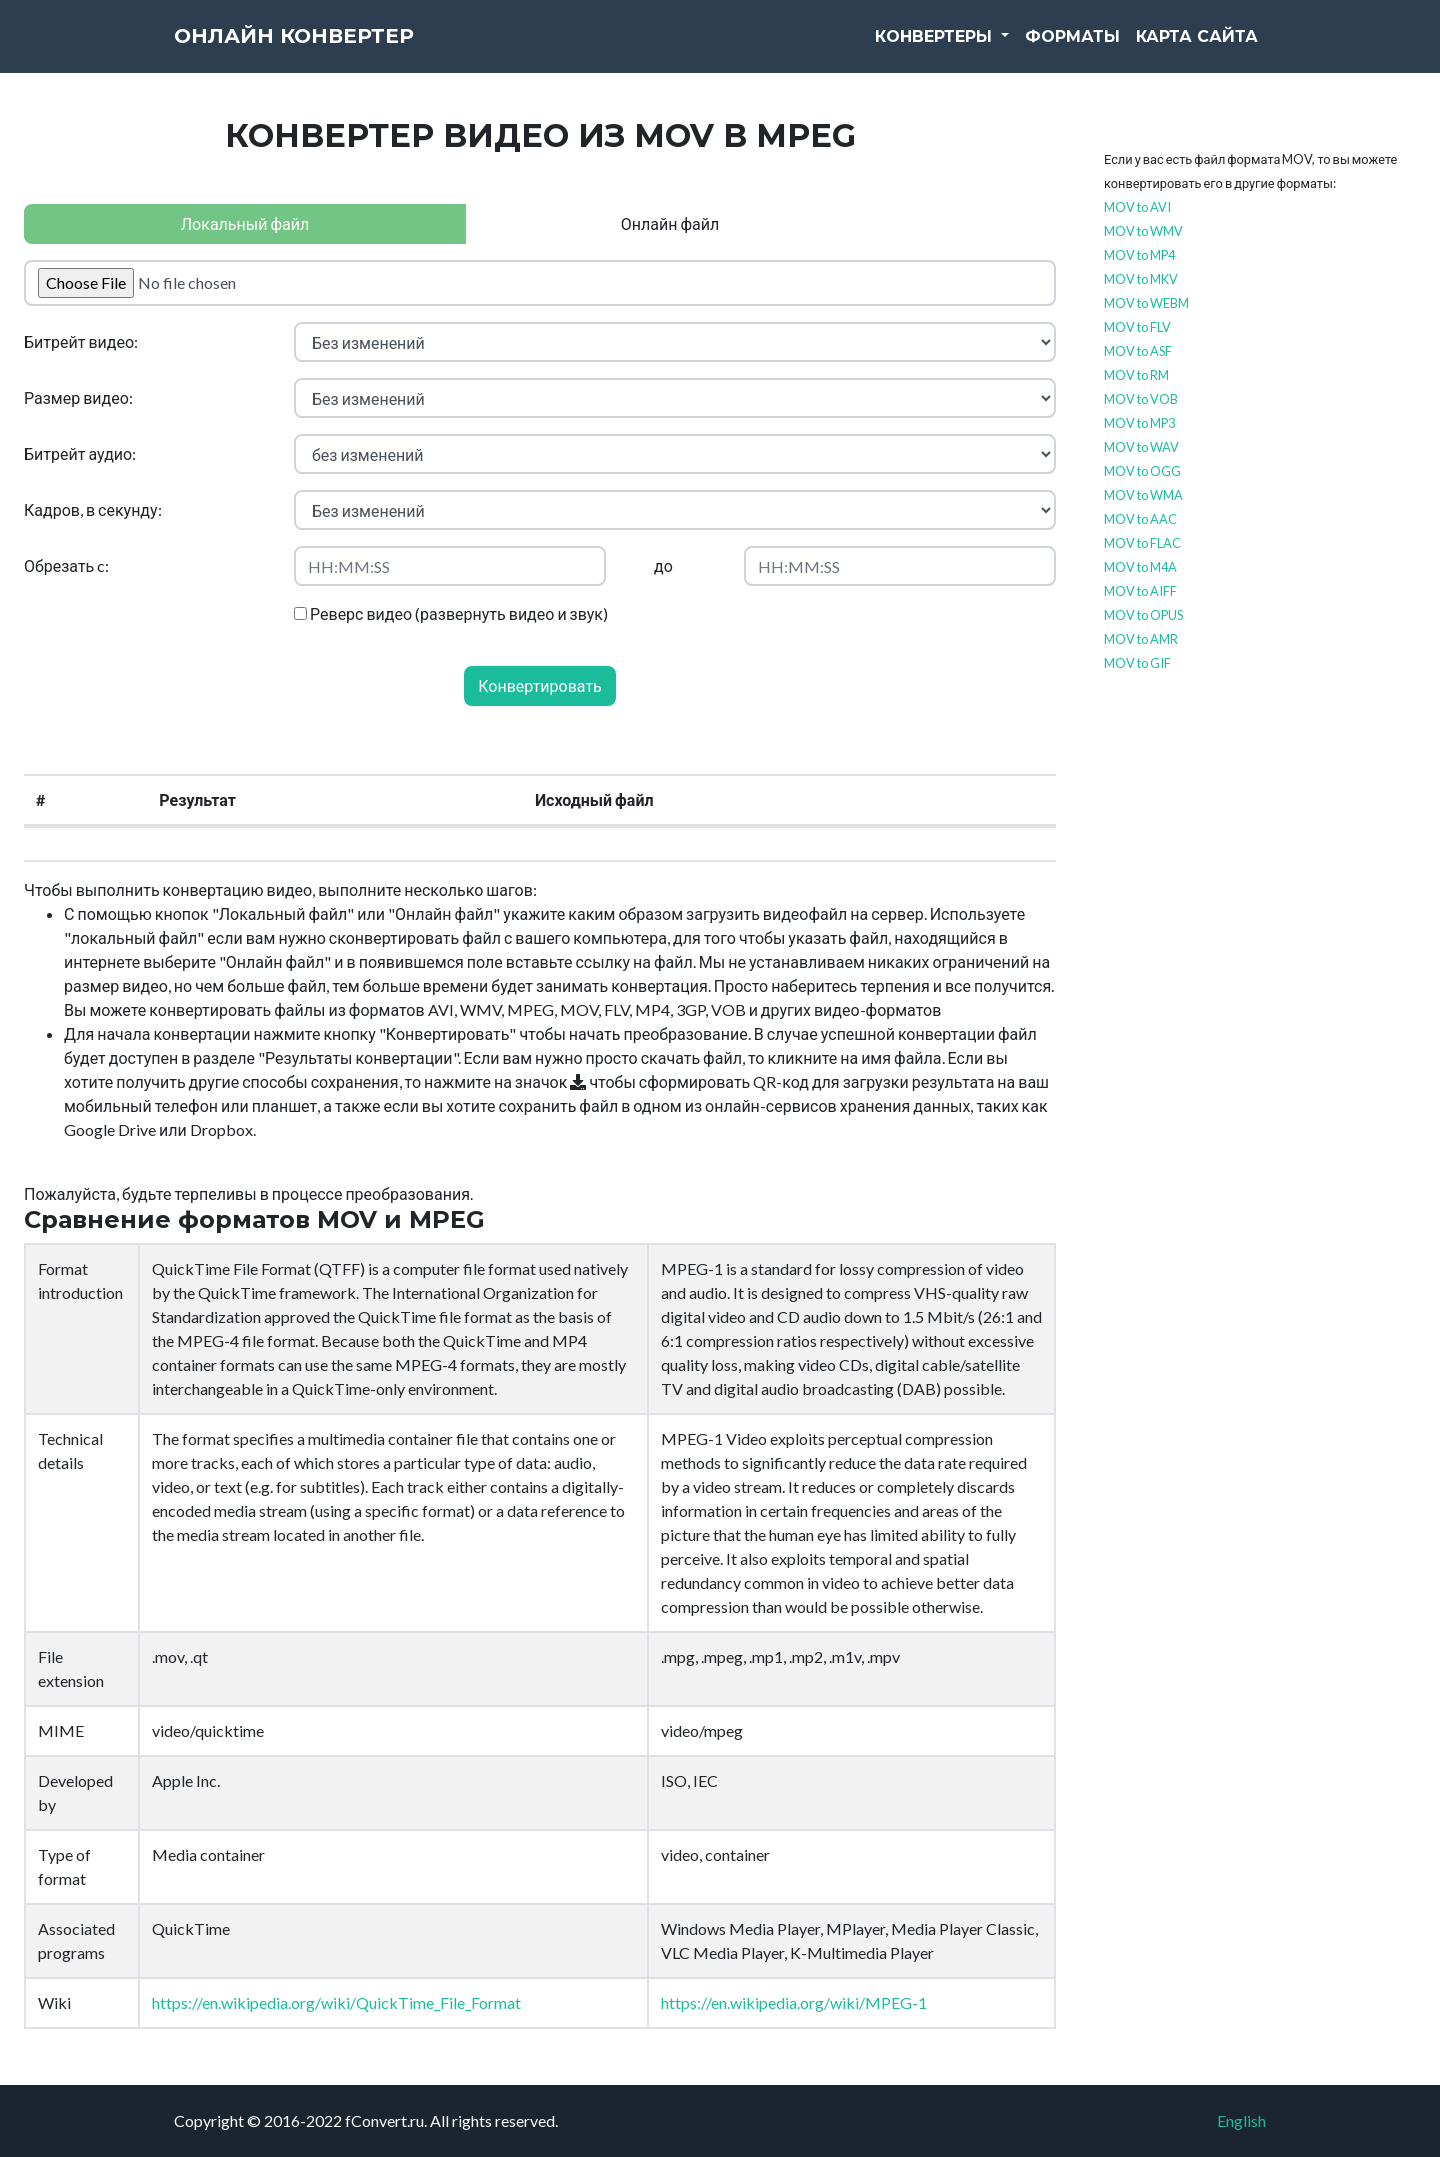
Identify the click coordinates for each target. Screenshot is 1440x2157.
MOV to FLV (1137, 327)
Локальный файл (245, 223)
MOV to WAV (1141, 447)
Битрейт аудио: (80, 453)
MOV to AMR (1141, 639)
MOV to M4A (1140, 567)
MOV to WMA (1143, 495)
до (663, 565)
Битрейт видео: (81, 341)
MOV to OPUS (1143, 615)
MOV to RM (1136, 375)
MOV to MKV (1141, 279)
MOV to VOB (1141, 399)
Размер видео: (78, 397)
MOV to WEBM (1146, 303)
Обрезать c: (66, 565)
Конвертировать (540, 685)
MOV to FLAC (1142, 543)
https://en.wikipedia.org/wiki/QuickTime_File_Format (336, 2002)
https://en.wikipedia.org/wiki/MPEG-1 (794, 2002)
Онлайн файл (670, 223)
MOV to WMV (1143, 231)
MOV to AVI (1137, 207)
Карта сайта (1197, 49)
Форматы (1072, 49)
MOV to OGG (1142, 471)
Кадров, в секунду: (93, 509)
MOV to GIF (1137, 663)
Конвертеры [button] (936, 49)
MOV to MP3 (1139, 423)
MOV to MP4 (1139, 255)
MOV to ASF (1138, 351)
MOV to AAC (1140, 519)
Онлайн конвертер (334, 50)
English (1241, 2120)
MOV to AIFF (1140, 591)
